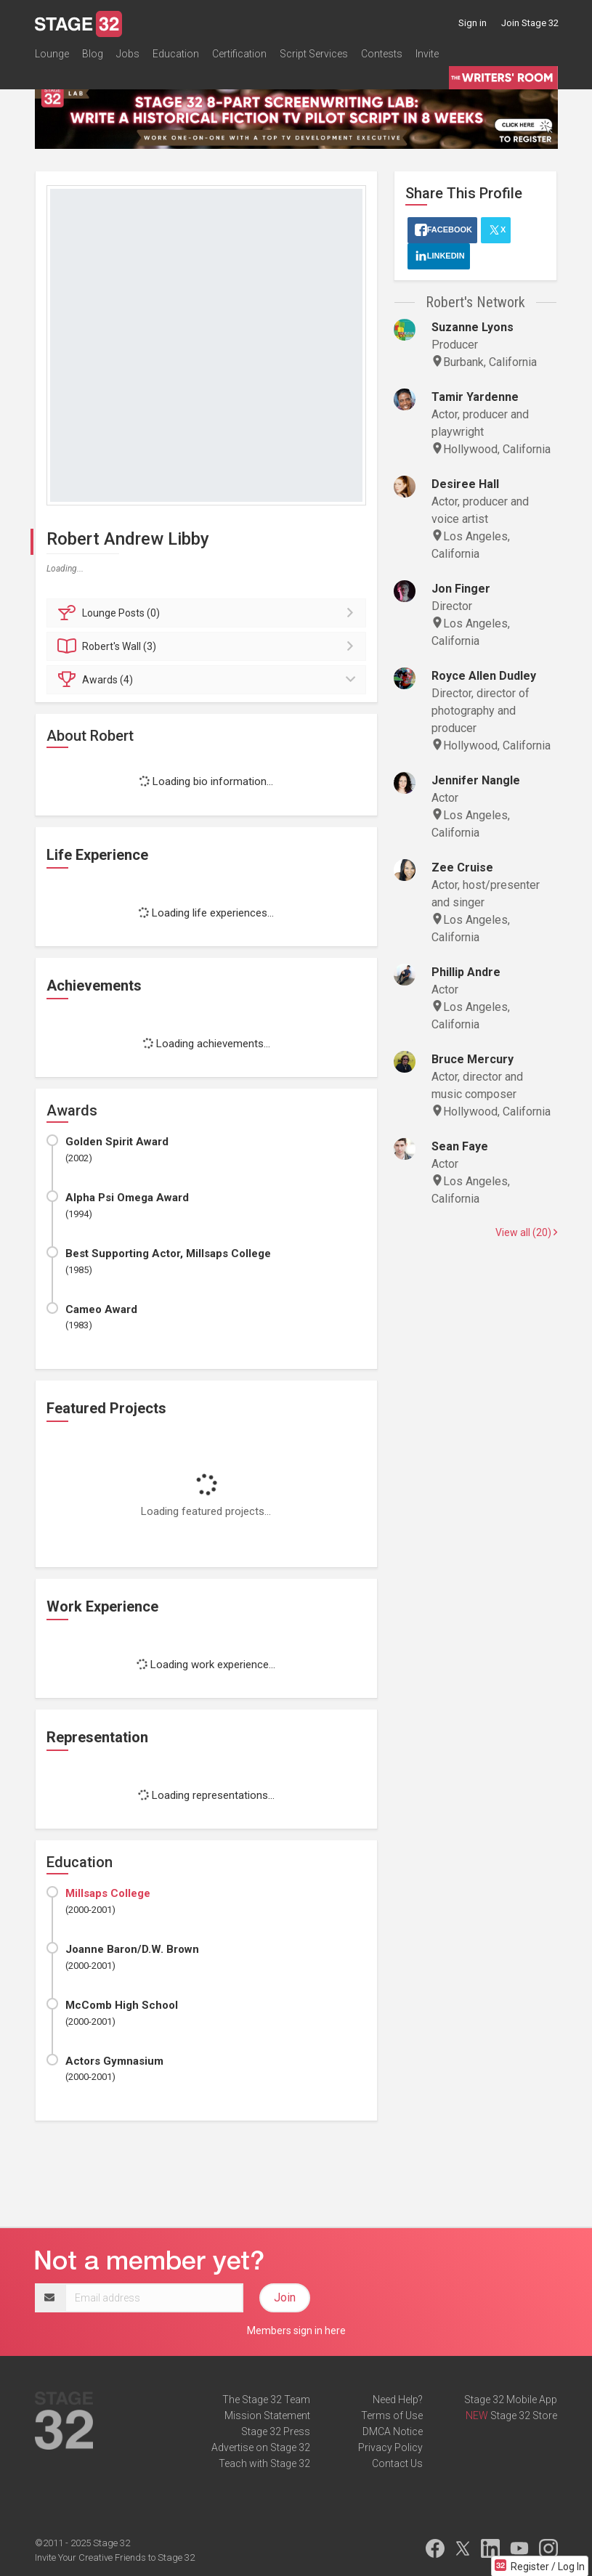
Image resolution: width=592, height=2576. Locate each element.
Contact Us (397, 2463)
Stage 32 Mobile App (510, 2399)
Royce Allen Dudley (483, 676)
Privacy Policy (390, 2447)
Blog (92, 54)
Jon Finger (460, 589)
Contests (381, 54)
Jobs (127, 54)
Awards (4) (208, 679)
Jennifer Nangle (475, 780)
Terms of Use (392, 2415)
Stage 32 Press (275, 2431)
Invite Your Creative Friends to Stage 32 (115, 2557)
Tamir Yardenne (475, 397)
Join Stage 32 (530, 22)
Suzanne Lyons (472, 327)
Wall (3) (208, 646)
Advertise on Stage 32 (260, 2447)
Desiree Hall (465, 484)
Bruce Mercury (472, 1059)
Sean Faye (459, 1146)
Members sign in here (296, 2330)
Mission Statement (267, 2415)
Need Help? (398, 2399)
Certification (239, 54)
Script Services (314, 54)
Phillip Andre (465, 972)
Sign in (472, 22)
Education (176, 54)
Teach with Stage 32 (264, 2463)
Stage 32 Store (523, 2415)
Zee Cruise (462, 867)
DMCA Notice (392, 2431)
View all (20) (526, 1232)
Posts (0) (208, 613)
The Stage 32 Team (266, 2399)
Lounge (52, 54)
